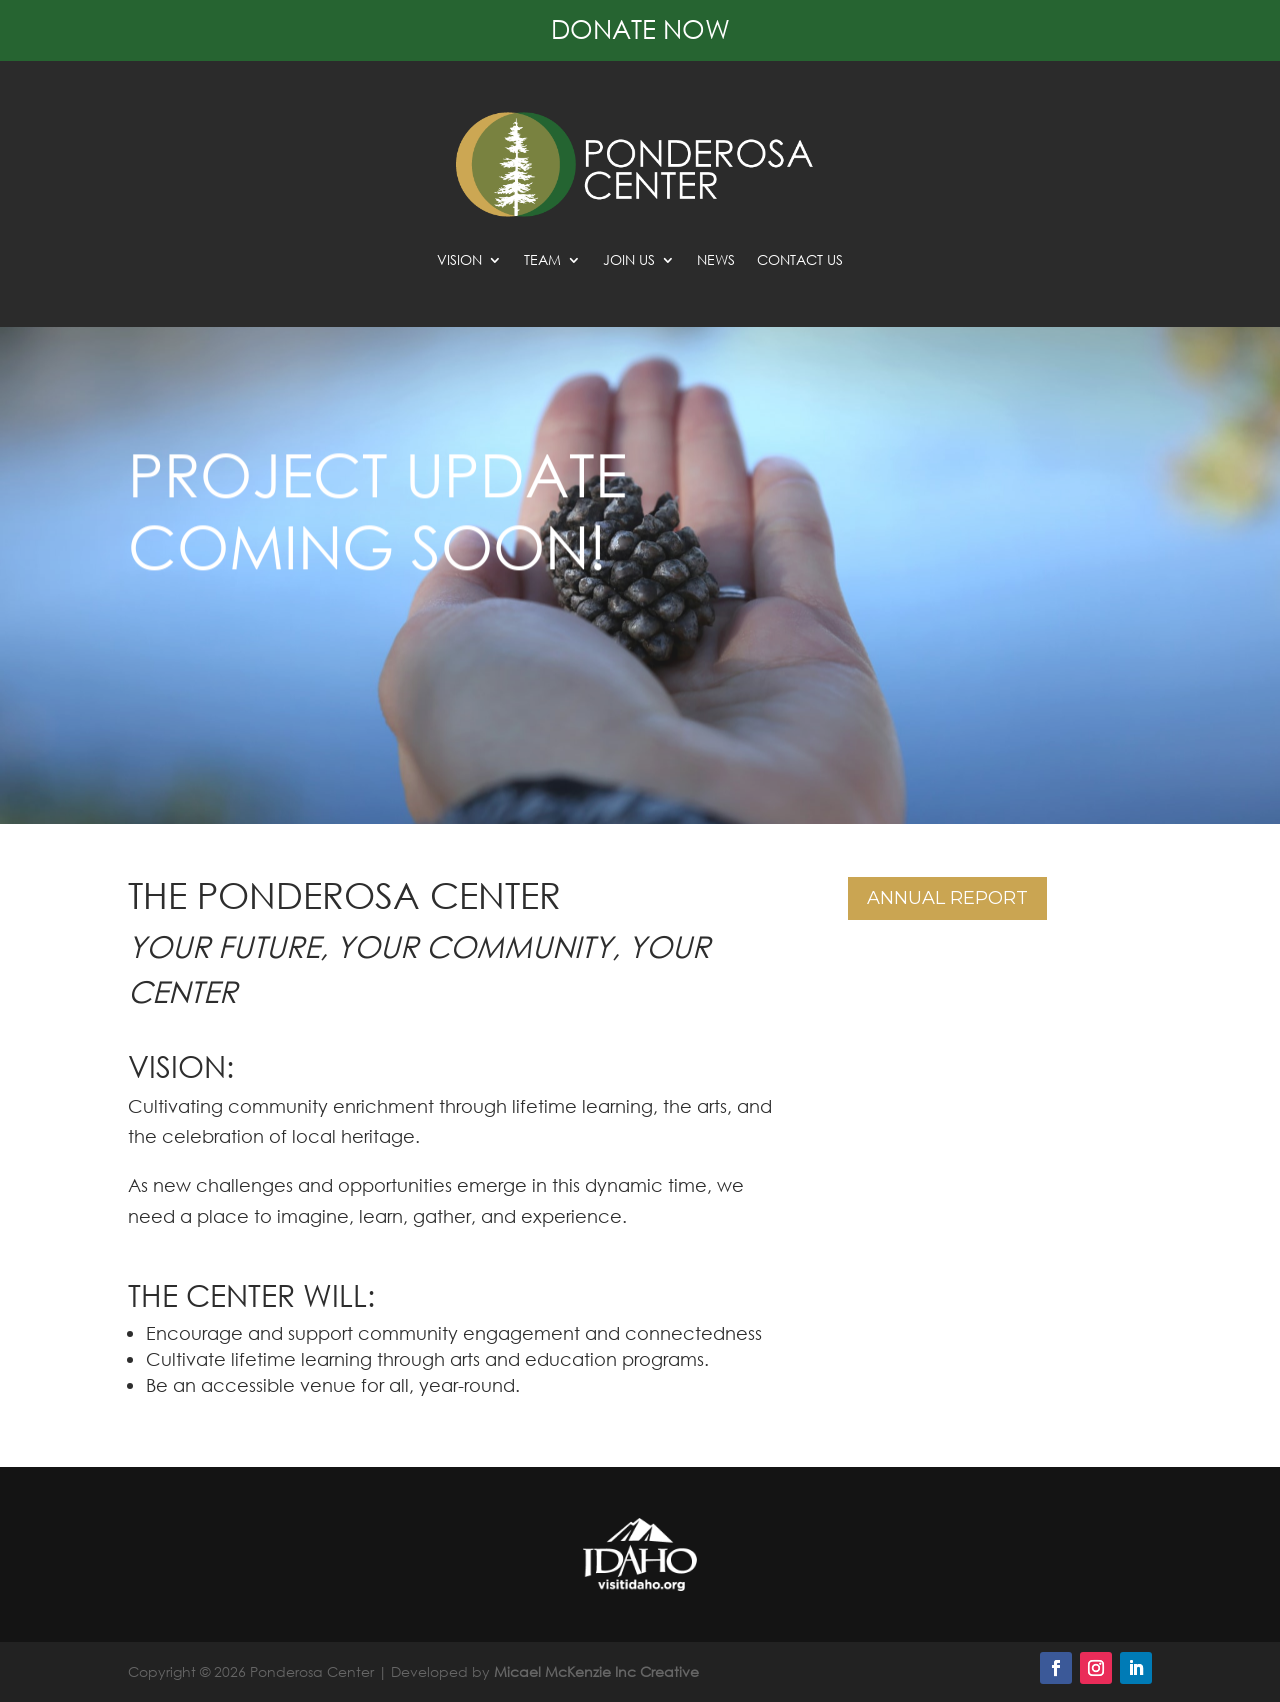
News (716, 261)
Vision (459, 261)
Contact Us (800, 261)
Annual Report (947, 898)
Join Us (629, 261)
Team (542, 261)
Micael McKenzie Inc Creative (596, 1671)
